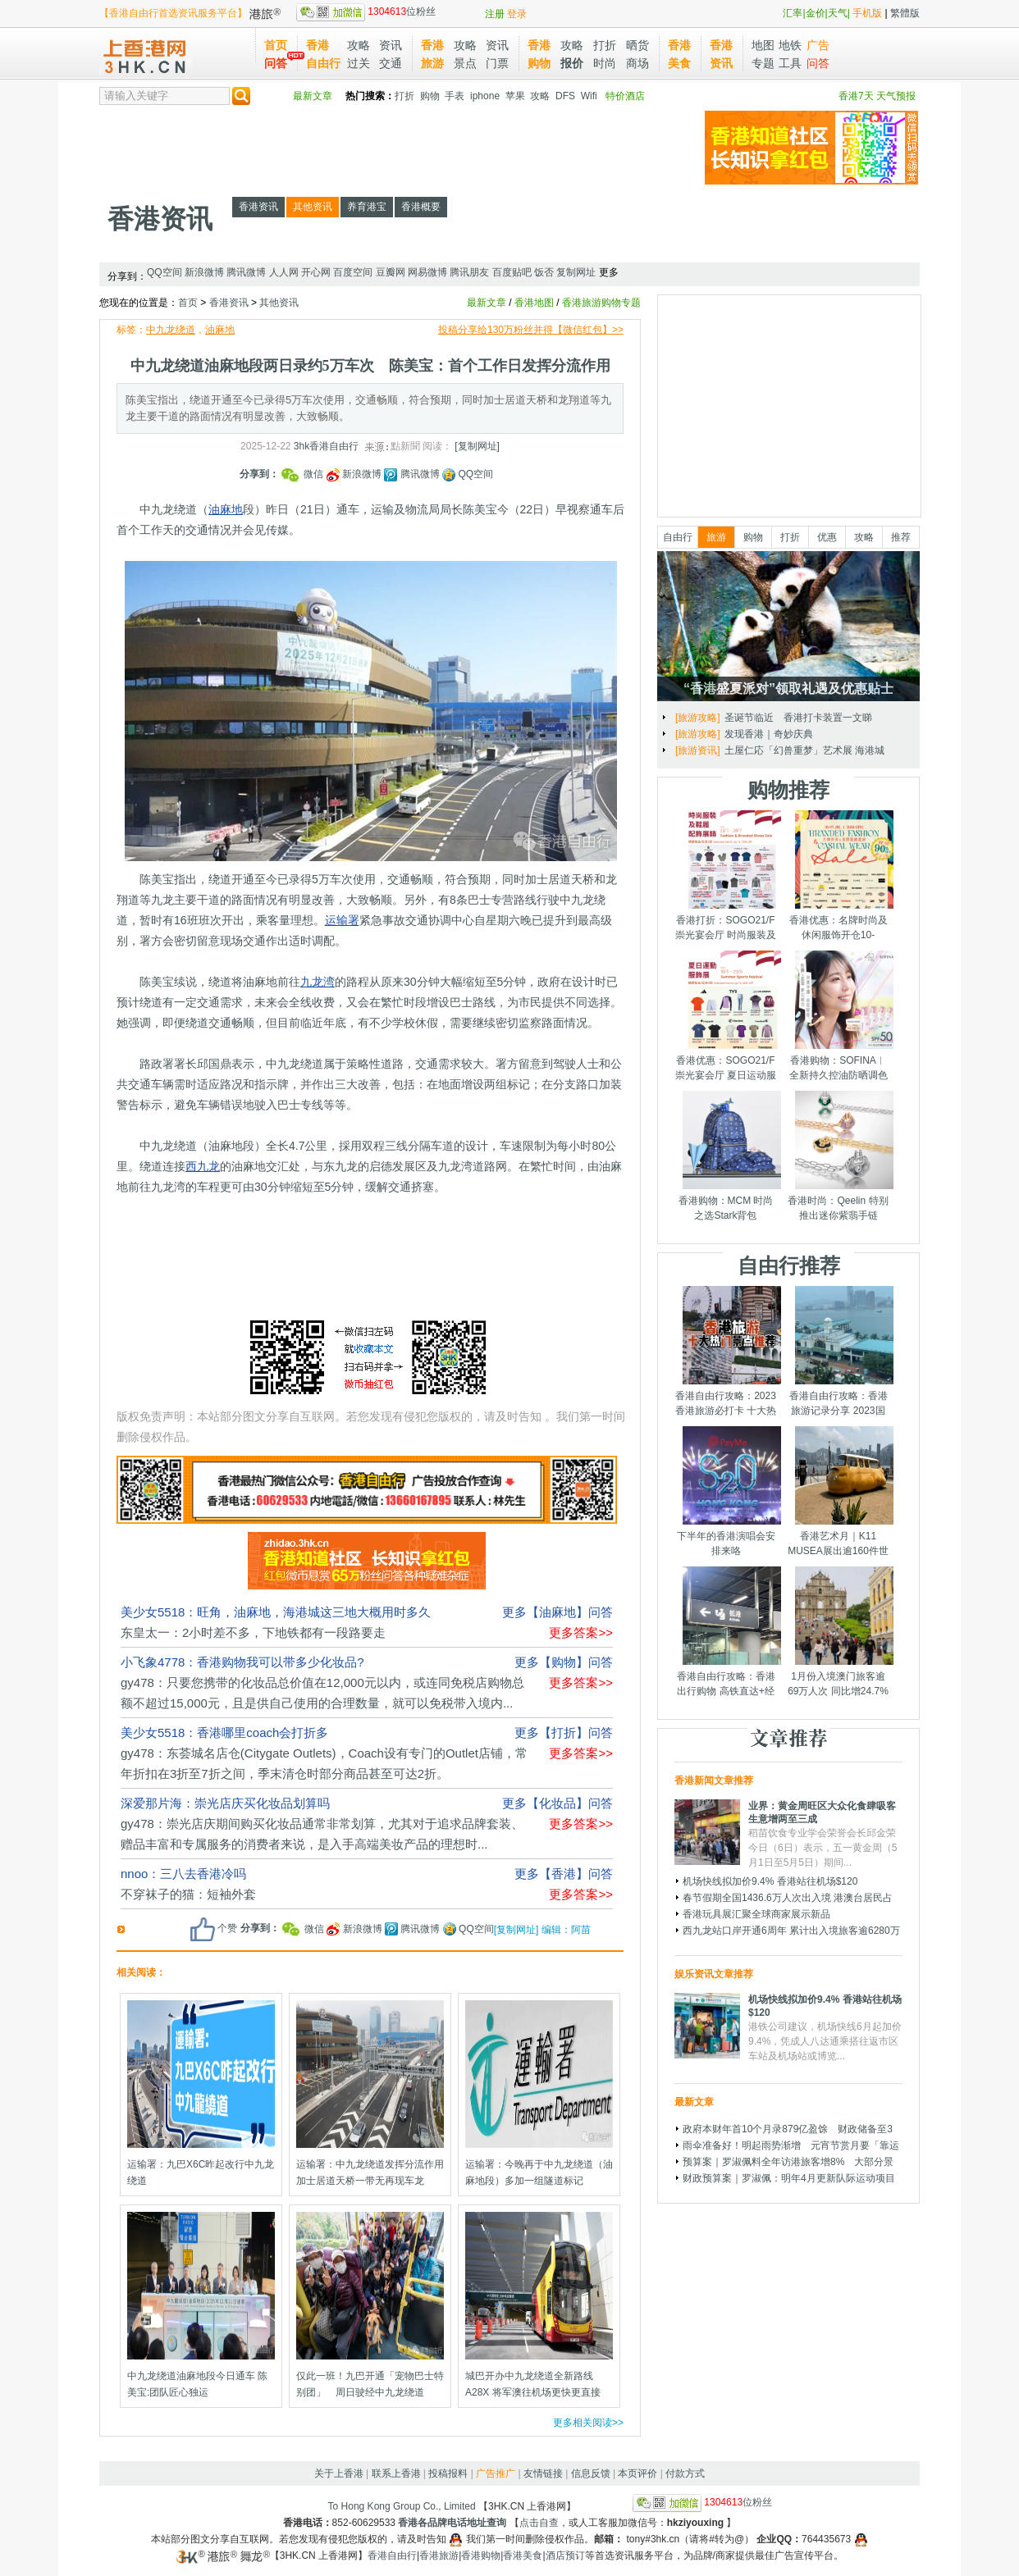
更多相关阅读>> (588, 2422)
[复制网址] (477, 446)
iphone (485, 96)
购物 (430, 96)
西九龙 (202, 1166)
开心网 (316, 272)
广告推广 (495, 2473)
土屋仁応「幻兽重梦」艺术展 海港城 (804, 750)
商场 (637, 63)
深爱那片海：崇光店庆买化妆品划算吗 (225, 1803)
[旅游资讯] (697, 750)
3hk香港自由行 (326, 446)
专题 (763, 63)
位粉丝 (366, 11)
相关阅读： (141, 1972)
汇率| (794, 13)
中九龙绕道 (170, 329)
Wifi (589, 96)
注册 (495, 14)
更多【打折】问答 (563, 1732)
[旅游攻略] (697, 717)
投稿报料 (448, 2473)
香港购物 (480, 2555)
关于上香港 (338, 2473)
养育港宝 (366, 206)
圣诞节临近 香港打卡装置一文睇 (798, 717)
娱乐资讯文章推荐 (713, 1974)
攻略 (358, 45)
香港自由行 (392, 2555)
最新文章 (312, 96)
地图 (763, 45)
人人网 (284, 272)
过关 (358, 63)
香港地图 (534, 302)
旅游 (716, 537)
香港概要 (421, 206)
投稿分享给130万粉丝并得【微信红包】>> (531, 329)
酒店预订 (565, 2555)
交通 (390, 63)
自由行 (677, 537)
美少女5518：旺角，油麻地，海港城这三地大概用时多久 (276, 1612)
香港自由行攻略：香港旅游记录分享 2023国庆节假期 (838, 1410)
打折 (604, 45)
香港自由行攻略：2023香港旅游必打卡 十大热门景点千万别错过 (725, 1410)
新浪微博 (204, 272)
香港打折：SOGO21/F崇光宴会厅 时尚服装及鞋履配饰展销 (725, 934)
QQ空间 (164, 272)
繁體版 (905, 13)
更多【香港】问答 (563, 1874)
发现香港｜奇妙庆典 (768, 734)
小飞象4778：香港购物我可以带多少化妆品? (242, 1662)
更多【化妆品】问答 (557, 1803)
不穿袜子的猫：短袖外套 (188, 1894)
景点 (465, 63)
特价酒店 (625, 96)
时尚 (604, 63)
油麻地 (220, 329)
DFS (565, 96)
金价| (817, 13)
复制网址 (576, 272)
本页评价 (637, 2473)
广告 (818, 45)
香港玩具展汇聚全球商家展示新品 (756, 1914)
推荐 (901, 537)
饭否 (544, 272)
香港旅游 (439, 2555)
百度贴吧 (512, 272)
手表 (454, 96)
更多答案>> (581, 1632)
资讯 (390, 45)
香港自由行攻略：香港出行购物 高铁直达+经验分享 (726, 1691)
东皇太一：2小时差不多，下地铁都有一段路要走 (253, 1632)
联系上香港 (396, 2473)
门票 (497, 63)
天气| (839, 13)
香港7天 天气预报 (877, 96)
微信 (303, 474)
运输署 (342, 920)
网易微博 (427, 272)
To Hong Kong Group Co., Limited (402, 2506)
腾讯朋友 (469, 272)
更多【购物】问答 (563, 1662)
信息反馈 (590, 2473)
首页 (275, 45)
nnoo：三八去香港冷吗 (183, 1874)
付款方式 (685, 2473)
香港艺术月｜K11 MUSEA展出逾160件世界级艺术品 (838, 1550)
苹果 (515, 96)
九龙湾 (317, 981)
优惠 (827, 537)
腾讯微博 (246, 272)
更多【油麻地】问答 (557, 1612)
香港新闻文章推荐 (713, 1780)
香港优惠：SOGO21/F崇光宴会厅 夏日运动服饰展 (725, 1075)
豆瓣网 (390, 272)
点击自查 (539, 2522)
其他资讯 (312, 206)
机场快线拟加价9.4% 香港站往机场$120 (770, 1881)
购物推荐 (788, 789)
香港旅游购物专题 (601, 302)
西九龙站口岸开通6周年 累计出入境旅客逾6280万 (791, 1930)
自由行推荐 (789, 1265)
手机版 (867, 13)
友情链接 (543, 2473)
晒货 (637, 45)
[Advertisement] (398, 148)
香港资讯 (159, 219)
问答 (275, 63)
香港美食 (522, 2555)
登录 (517, 14)
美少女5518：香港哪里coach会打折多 (224, 1732)
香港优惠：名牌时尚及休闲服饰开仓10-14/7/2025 (838, 934)
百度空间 (352, 272)
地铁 (790, 45)
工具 (790, 63)
